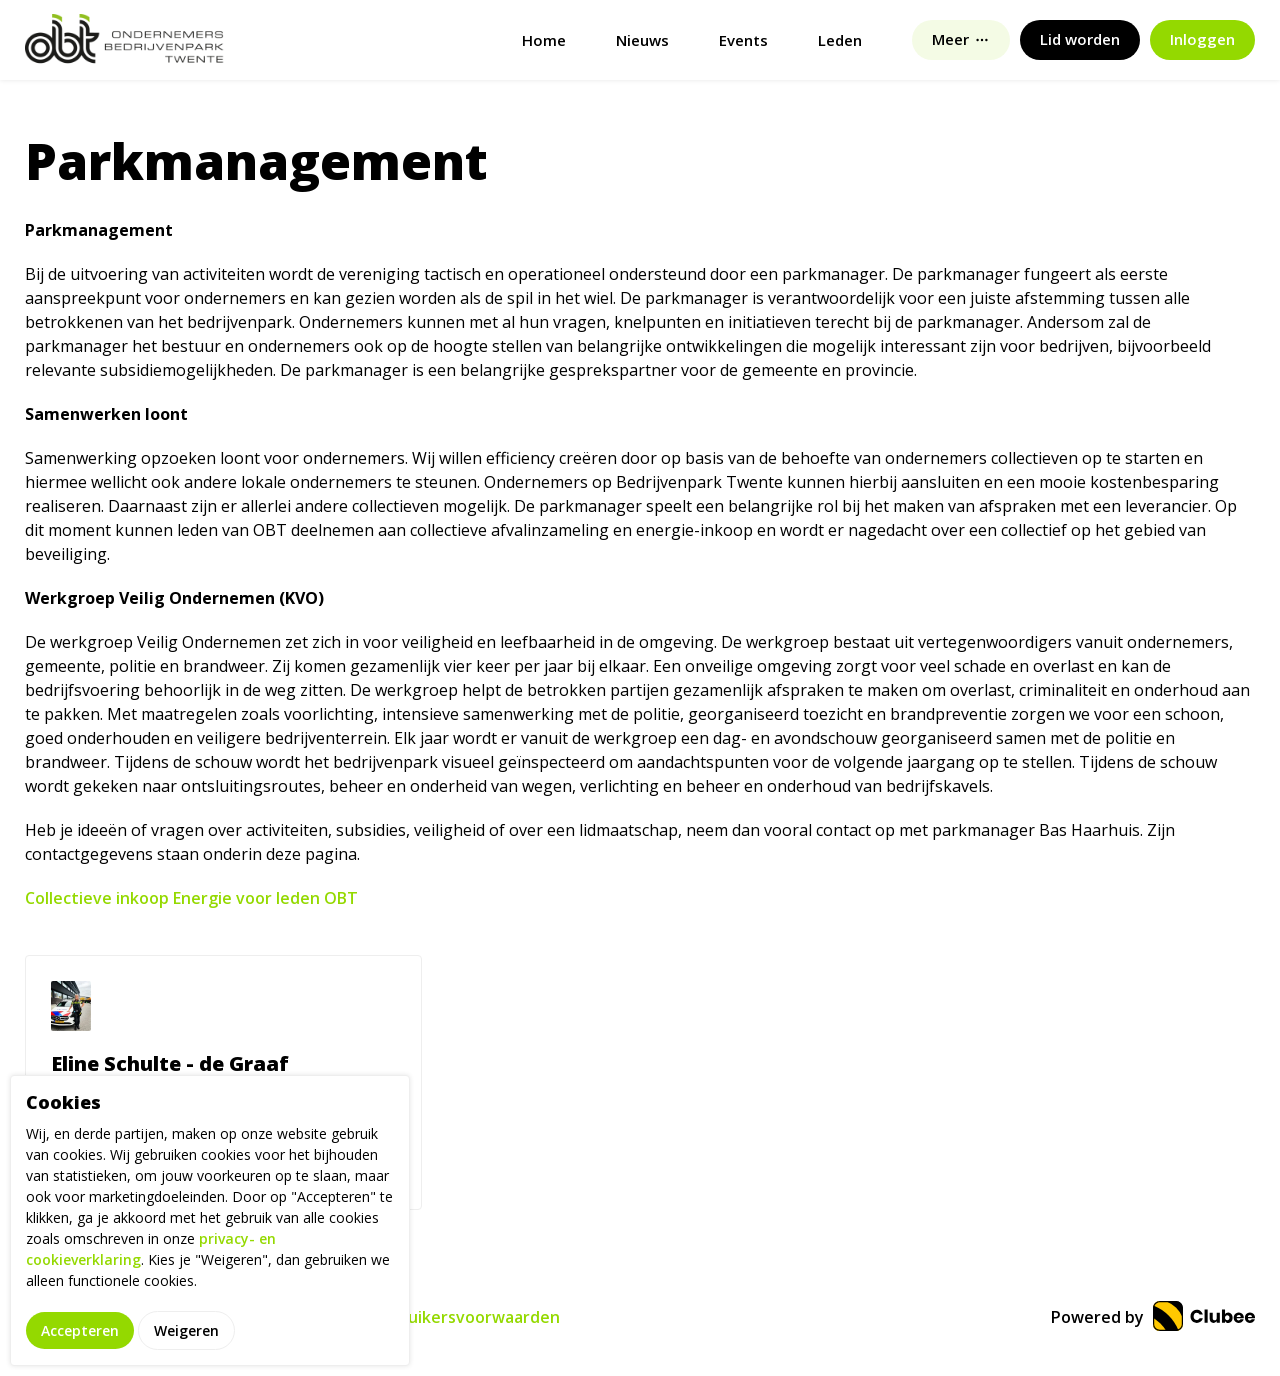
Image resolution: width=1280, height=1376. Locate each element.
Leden (840, 40)
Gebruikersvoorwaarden (464, 1317)
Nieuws (642, 40)
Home (544, 40)
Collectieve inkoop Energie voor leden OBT (191, 898)
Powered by (1153, 1317)
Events (743, 40)
